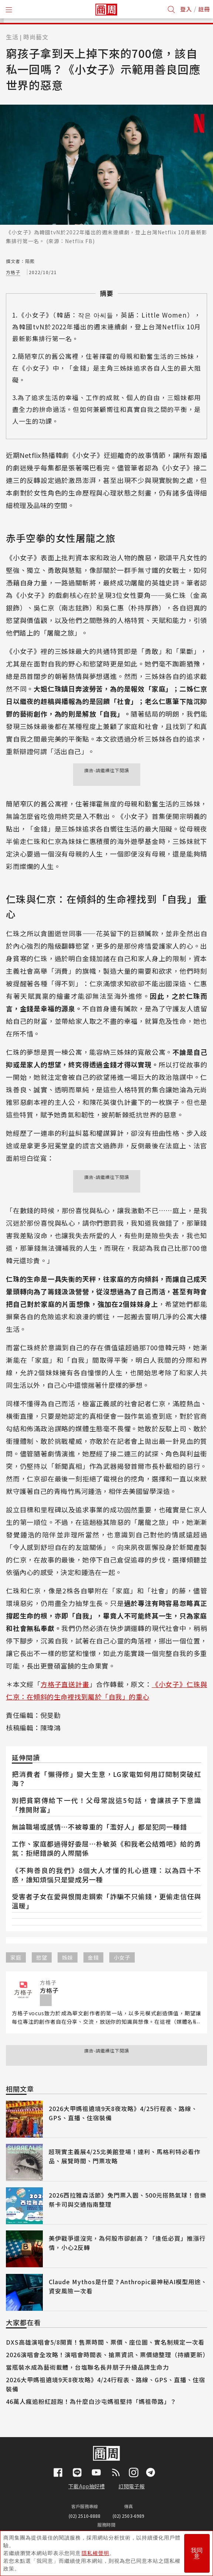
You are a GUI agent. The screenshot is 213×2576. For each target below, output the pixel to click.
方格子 (13, 272)
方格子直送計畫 (65, 1684)
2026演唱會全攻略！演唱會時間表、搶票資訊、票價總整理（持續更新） (107, 2354)
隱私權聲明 (95, 2553)
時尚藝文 (35, 36)
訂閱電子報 (131, 2486)
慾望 (41, 1957)
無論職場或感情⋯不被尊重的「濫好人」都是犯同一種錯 (99, 1826)
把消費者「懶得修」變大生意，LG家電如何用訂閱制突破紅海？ (106, 1778)
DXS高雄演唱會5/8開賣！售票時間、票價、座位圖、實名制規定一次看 (105, 2342)
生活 (12, 36)
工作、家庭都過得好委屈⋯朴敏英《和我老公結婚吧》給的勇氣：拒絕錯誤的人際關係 (106, 1848)
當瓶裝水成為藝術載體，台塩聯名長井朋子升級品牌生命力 (87, 2367)
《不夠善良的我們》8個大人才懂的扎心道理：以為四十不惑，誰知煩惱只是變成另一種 (106, 1874)
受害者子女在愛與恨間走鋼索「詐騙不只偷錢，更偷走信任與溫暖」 (106, 1900)
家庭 (15, 1957)
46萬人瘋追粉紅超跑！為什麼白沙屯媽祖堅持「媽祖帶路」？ (91, 2401)
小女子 (122, 1957)
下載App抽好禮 (86, 2486)
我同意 (197, 2553)
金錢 (93, 1957)
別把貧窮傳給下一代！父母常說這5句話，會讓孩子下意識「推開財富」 (106, 1804)
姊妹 (67, 1957)
